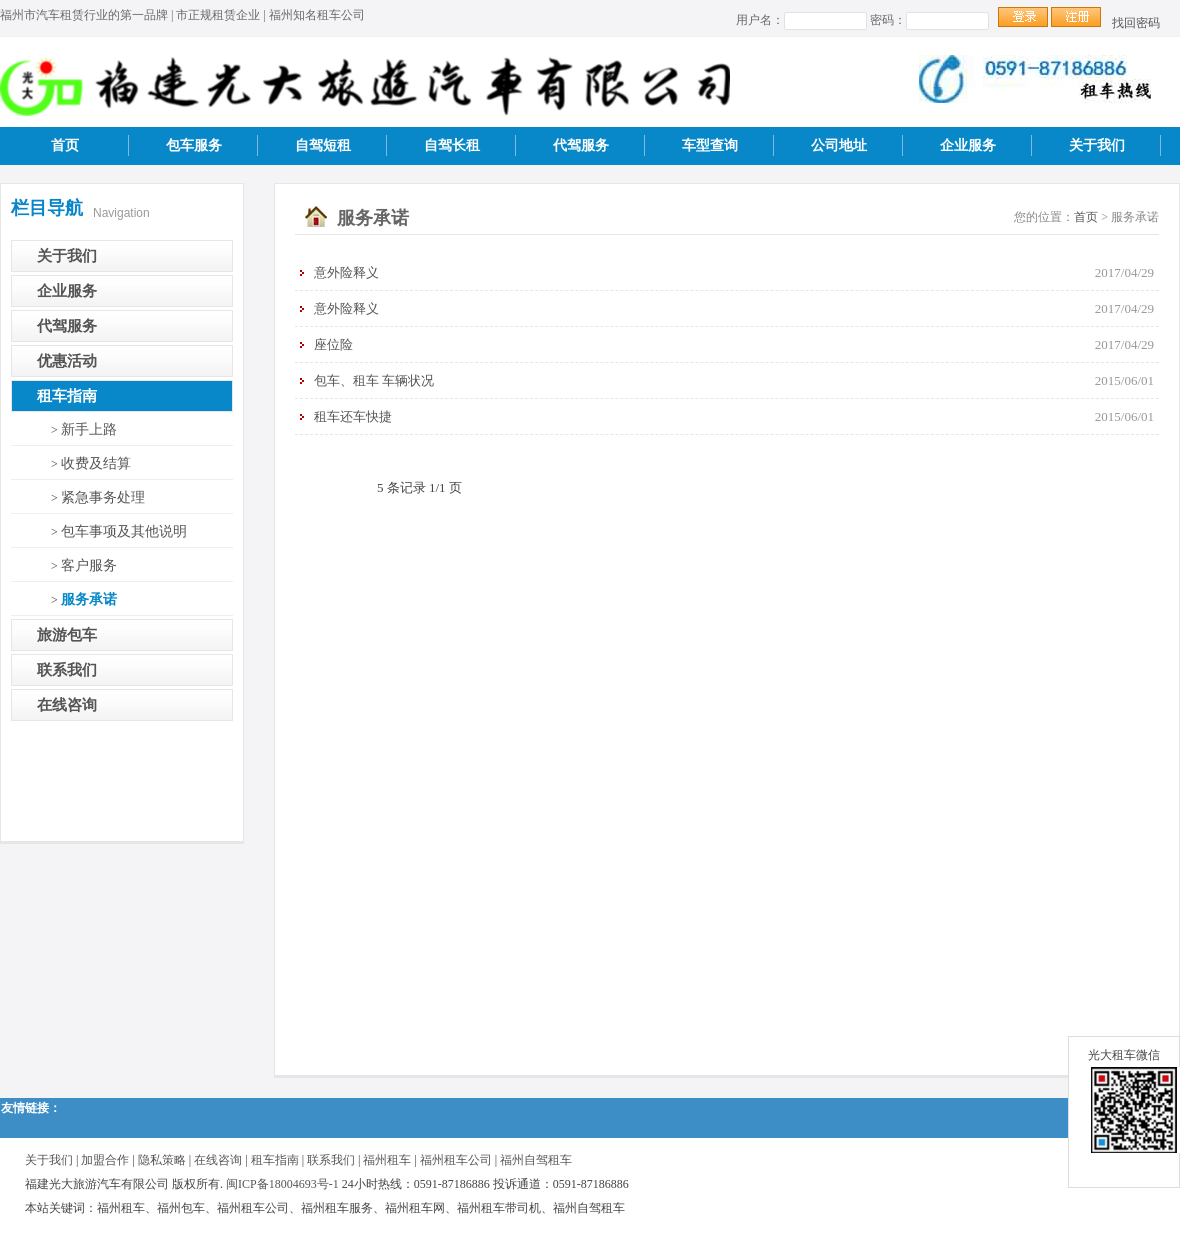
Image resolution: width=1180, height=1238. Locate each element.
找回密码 (1136, 23)
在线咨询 (67, 705)
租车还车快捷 (353, 416)
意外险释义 (346, 272)
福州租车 (387, 1160)
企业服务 (968, 145)
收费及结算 (96, 463)
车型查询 (710, 145)
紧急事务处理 (103, 497)
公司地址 (839, 145)
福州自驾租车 (536, 1160)
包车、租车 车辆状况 (374, 380)
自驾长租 (452, 145)
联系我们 (67, 670)
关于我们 (1097, 145)
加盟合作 (105, 1160)
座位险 (333, 344)
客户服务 (89, 565)
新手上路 (89, 429)
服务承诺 (89, 599)
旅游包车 (67, 635)
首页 (65, 145)
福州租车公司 (456, 1160)
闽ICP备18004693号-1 (282, 1184)
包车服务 (194, 145)
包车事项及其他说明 (124, 531)
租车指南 (67, 396)
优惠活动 (67, 361)
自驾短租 (323, 145)
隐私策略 (162, 1160)
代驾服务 (581, 145)
